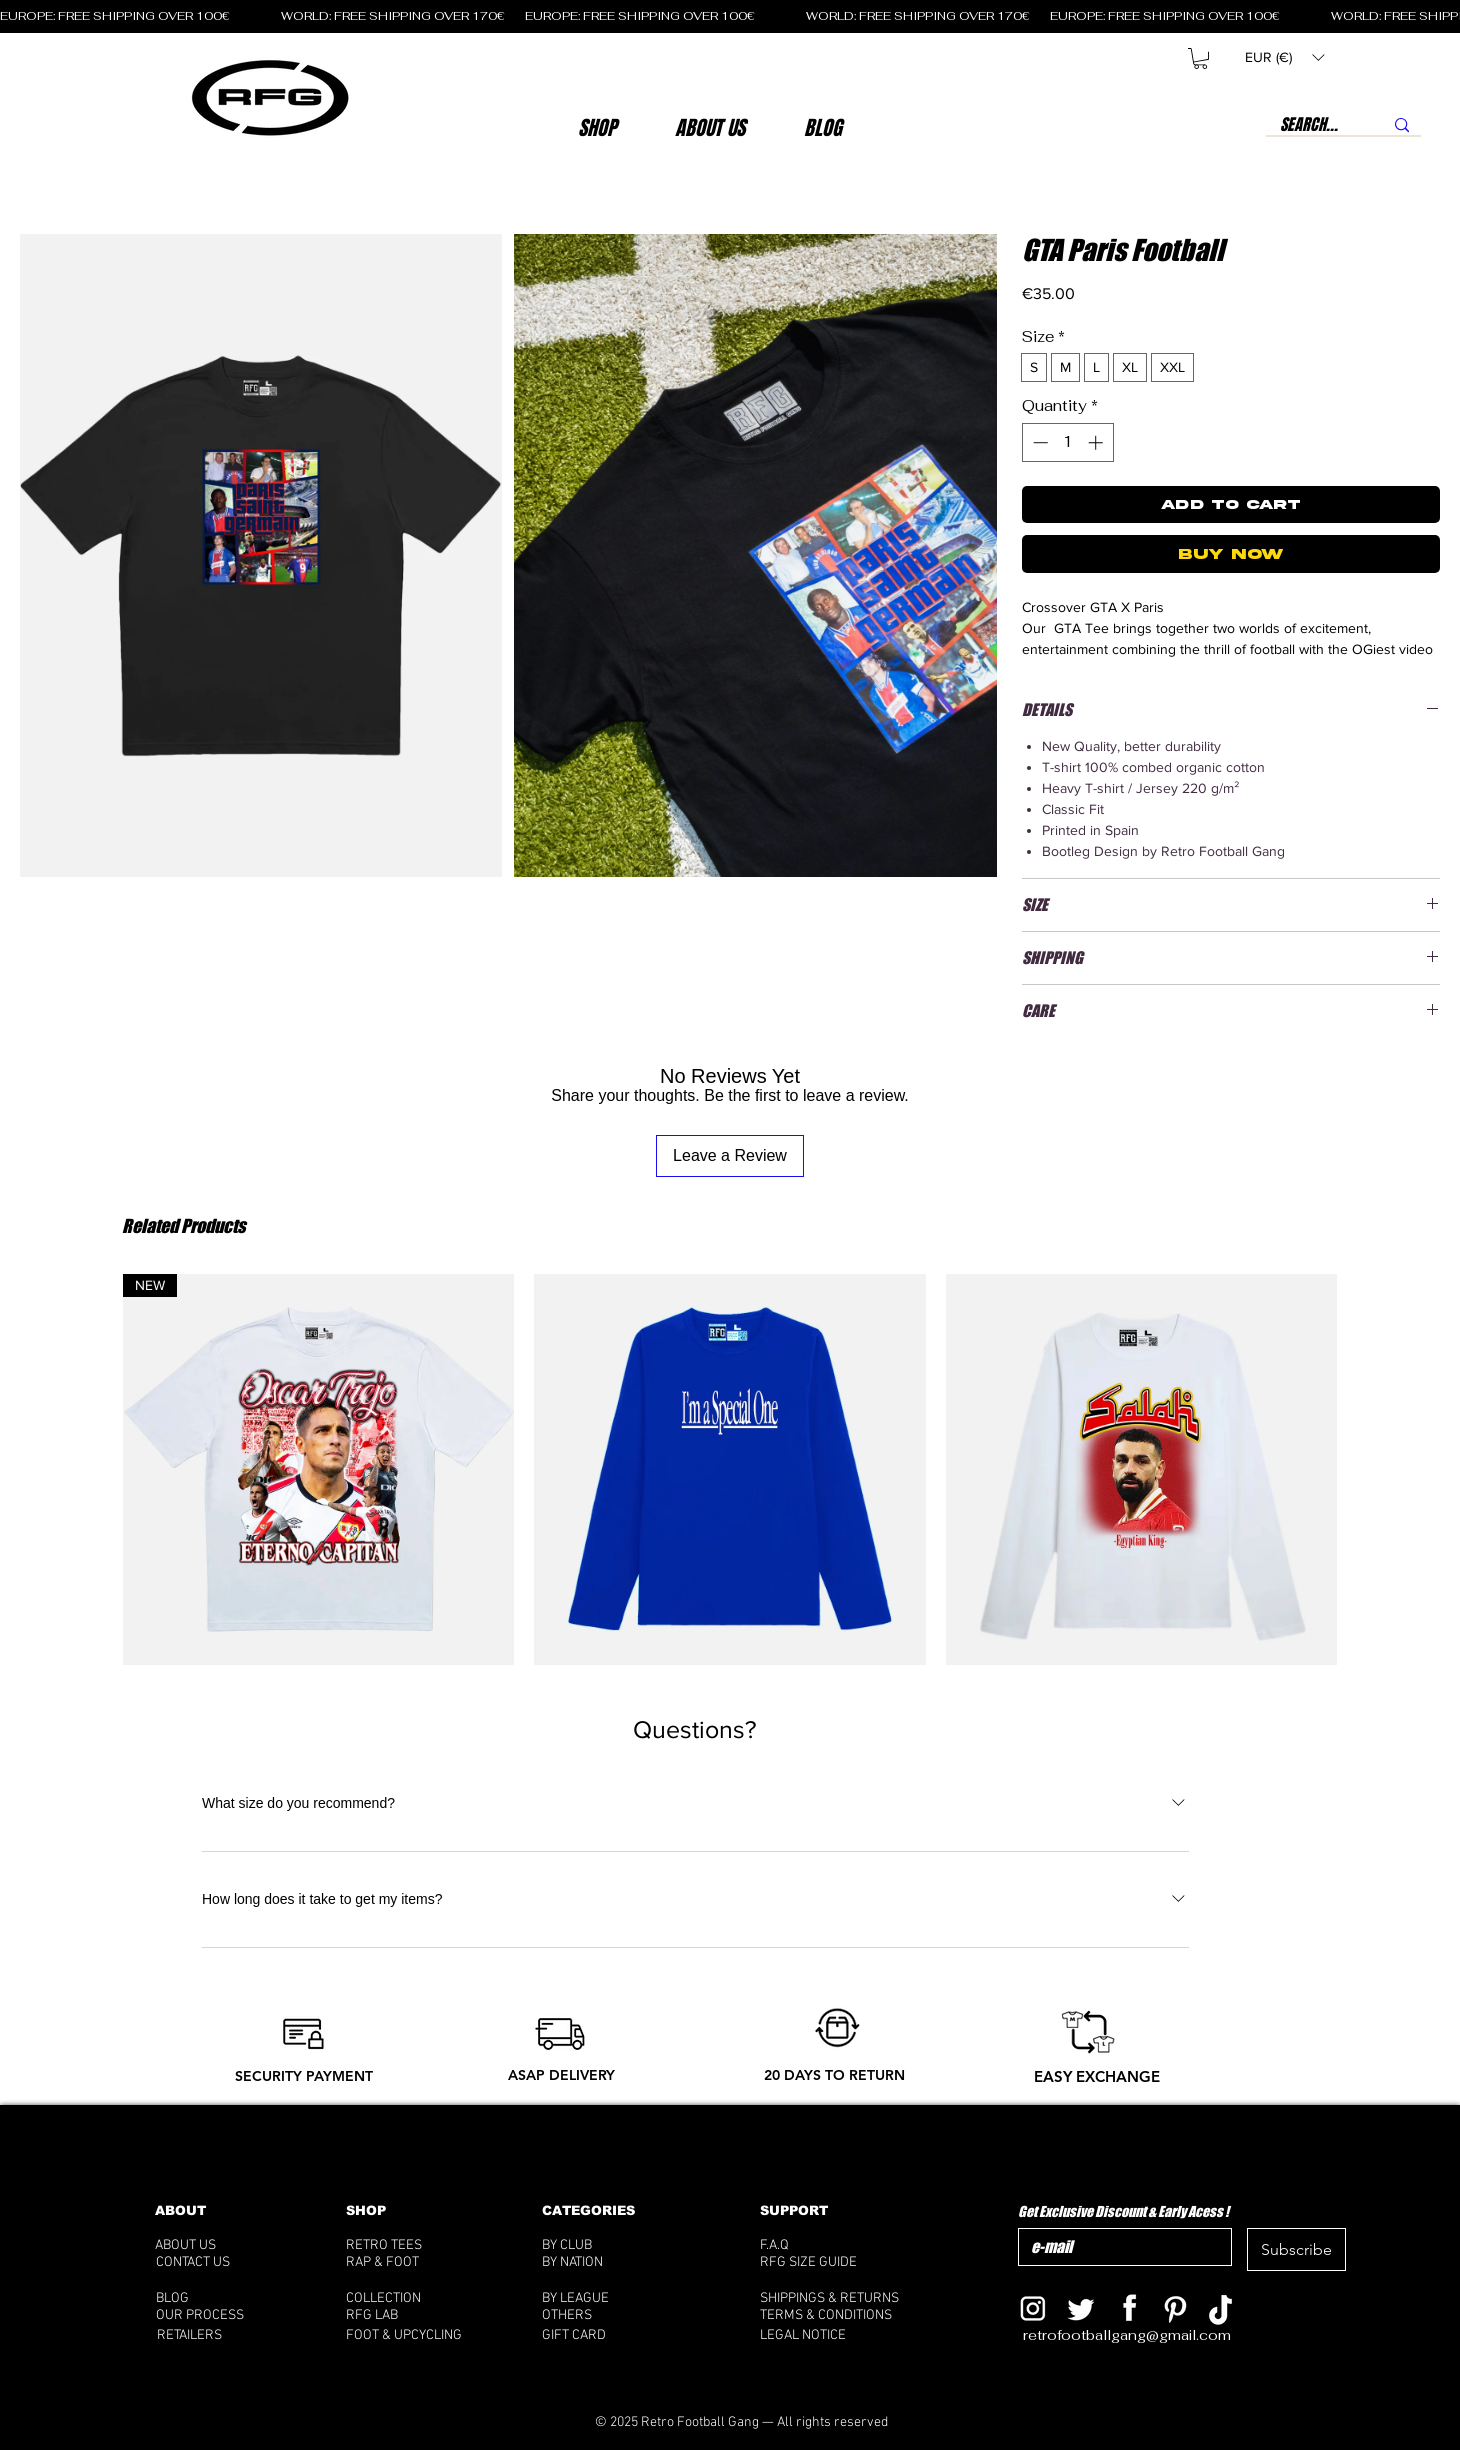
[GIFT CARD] (622, 2335)
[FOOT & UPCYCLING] (422, 2335)
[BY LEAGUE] (597, 2298)
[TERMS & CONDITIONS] (840, 2315)
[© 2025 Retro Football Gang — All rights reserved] (741, 2422)
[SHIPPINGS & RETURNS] (840, 2298)
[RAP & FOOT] (410, 2262)
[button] (709, 128)
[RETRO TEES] (410, 2245)
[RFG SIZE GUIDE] (840, 2262)
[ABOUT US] (212, 2245)
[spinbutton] (1067, 442)
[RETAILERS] (206, 2335)
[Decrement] (1038, 442)
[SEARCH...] (1309, 125)
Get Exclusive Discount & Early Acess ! (1123, 2211)
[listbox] (1284, 57)
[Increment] (1097, 442)
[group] (730, 1469)
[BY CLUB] (597, 2245)
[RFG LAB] (408, 2315)
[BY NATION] (604, 2262)
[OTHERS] (606, 2315)
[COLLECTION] (408, 2298)
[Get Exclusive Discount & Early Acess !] (1119, 2247)
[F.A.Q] (832, 2245)
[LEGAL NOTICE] (840, 2335)
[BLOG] (228, 2298)
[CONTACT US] (218, 2262)
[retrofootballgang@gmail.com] (1140, 2335)
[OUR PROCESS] (220, 2315)
